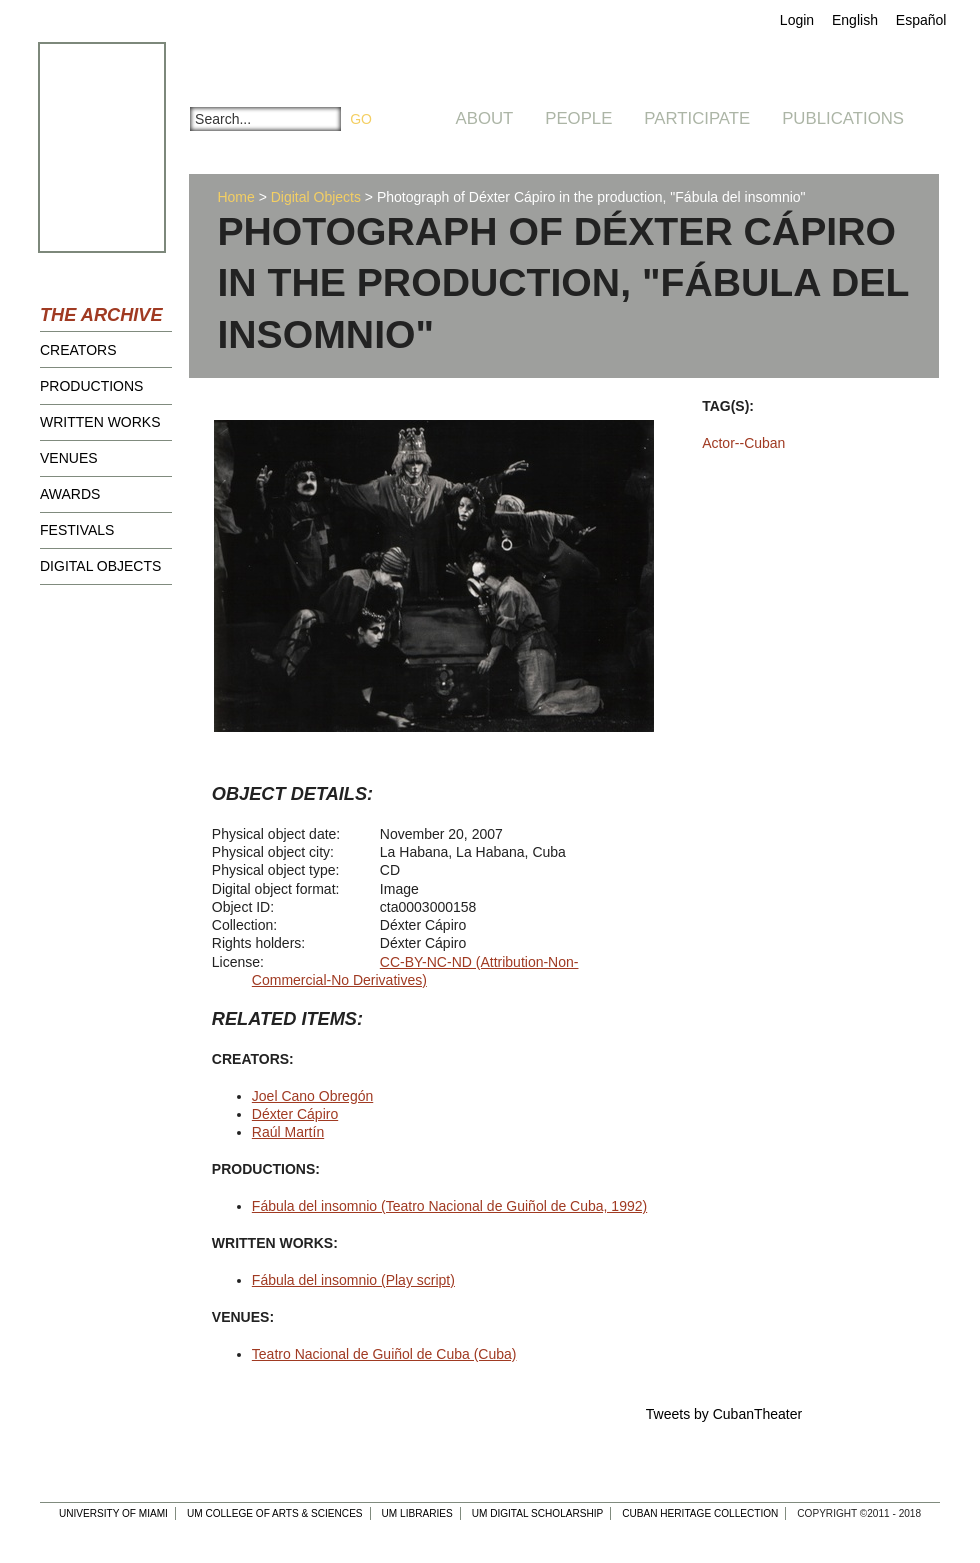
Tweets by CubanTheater (724, 1414)
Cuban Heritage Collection (700, 1513)
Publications (843, 118)
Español (921, 20)
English (855, 20)
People (578, 118)
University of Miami (113, 1513)
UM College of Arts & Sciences (275, 1513)
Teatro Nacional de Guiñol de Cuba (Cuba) (384, 1354)
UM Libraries (417, 1513)
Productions (91, 386)
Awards (70, 494)
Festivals (77, 530)
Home (235, 197)
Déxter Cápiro (295, 1114)
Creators (78, 350)
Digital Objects (100, 566)
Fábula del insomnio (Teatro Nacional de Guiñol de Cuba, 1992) (449, 1206)
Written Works (100, 422)
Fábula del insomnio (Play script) (353, 1280)
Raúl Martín (288, 1132)
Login (797, 20)
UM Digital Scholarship (538, 1513)
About (485, 118)
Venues (69, 458)
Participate (697, 118)
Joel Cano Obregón (312, 1096)
